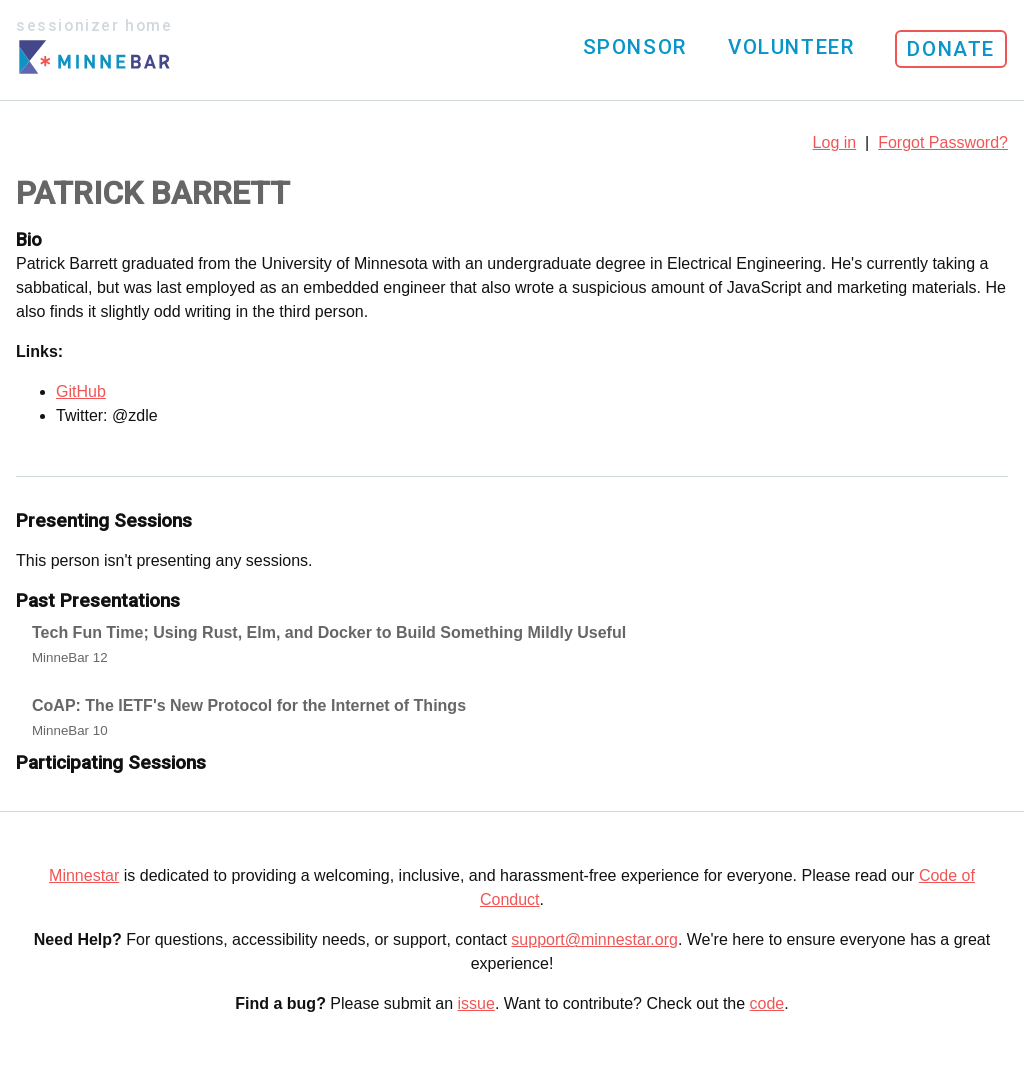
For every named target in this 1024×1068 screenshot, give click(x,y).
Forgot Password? (943, 142)
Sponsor (635, 47)
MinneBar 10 (70, 730)
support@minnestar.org (594, 939)
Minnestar (84, 875)
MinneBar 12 (70, 657)
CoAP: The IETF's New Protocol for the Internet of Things (249, 705)
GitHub (81, 391)
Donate (951, 49)
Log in (835, 142)
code (767, 1003)
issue (476, 1003)
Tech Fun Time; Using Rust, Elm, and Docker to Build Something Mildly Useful (329, 632)
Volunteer (791, 47)
